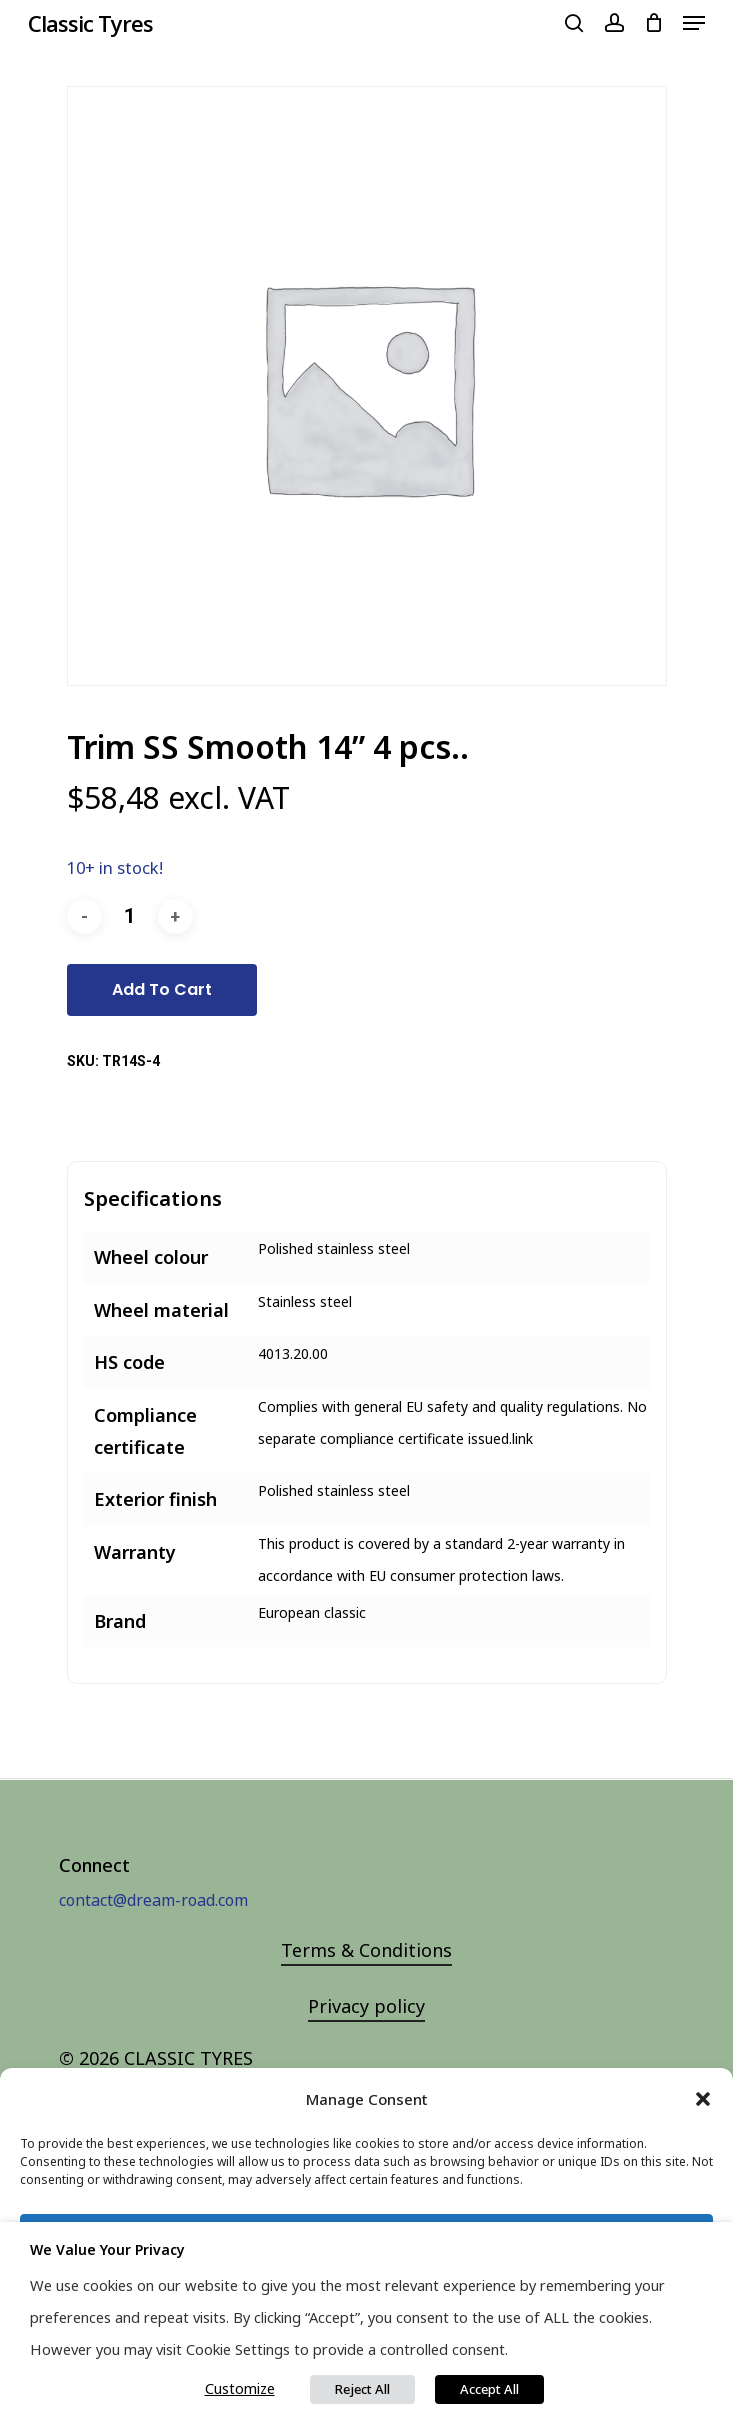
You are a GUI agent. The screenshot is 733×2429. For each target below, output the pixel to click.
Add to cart (162, 989)
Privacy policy (366, 2006)
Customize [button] (240, 2388)
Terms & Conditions (366, 1950)
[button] (703, 2099)
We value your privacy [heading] (107, 2249)
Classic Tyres (90, 23)
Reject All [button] (362, 2389)
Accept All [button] (489, 2389)
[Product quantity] (130, 916)
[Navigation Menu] (694, 23)
